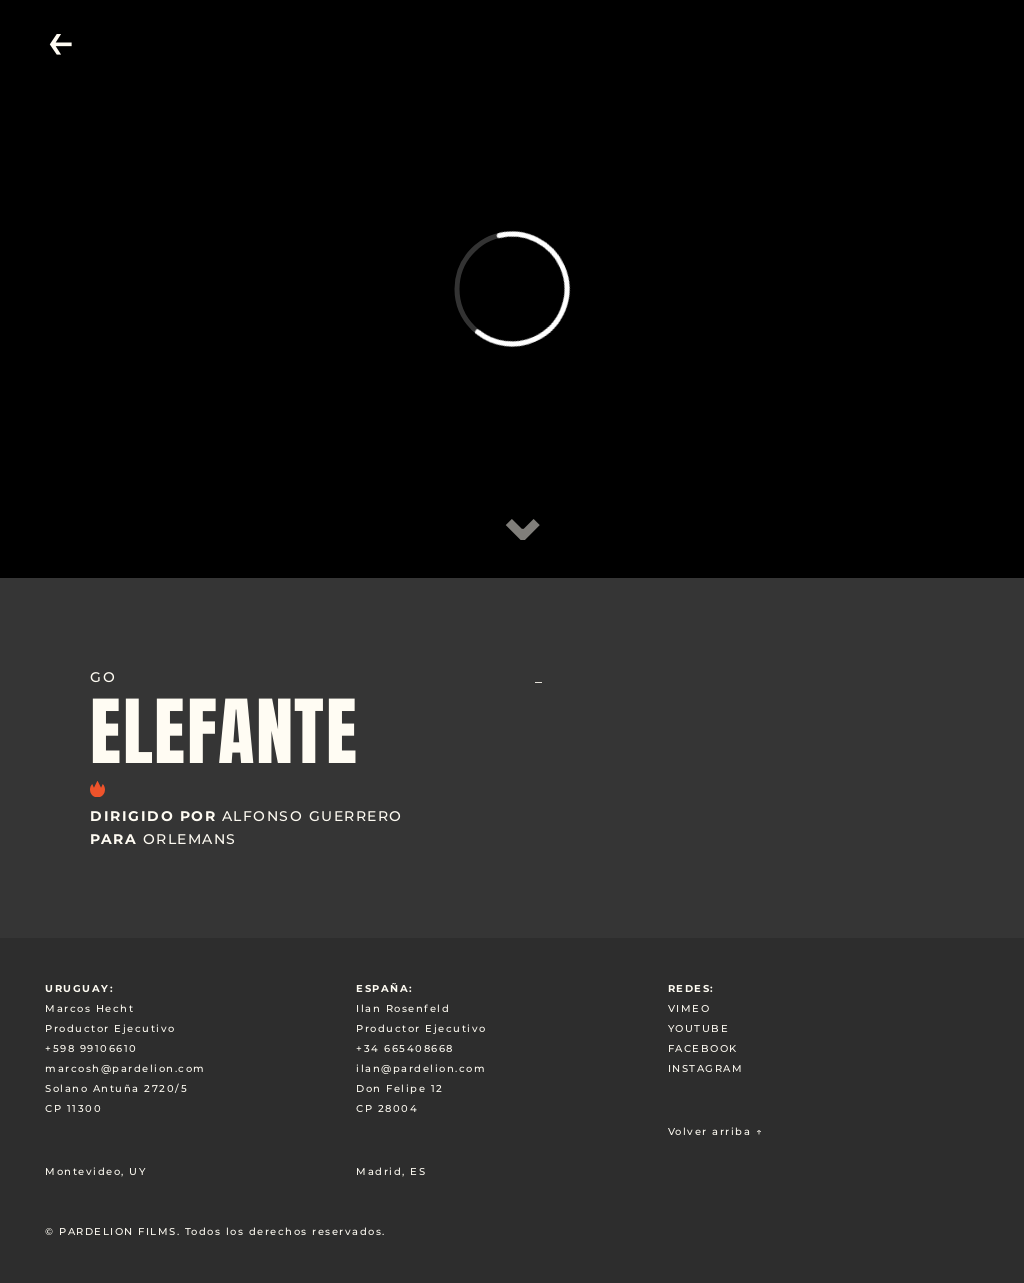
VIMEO (689, 1008)
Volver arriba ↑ (716, 1131)
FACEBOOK (703, 1048)
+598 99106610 (91, 1048)
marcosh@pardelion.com (125, 1068)
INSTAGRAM (706, 1068)
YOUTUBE (699, 1028)
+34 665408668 (405, 1048)
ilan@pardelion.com (421, 1068)
